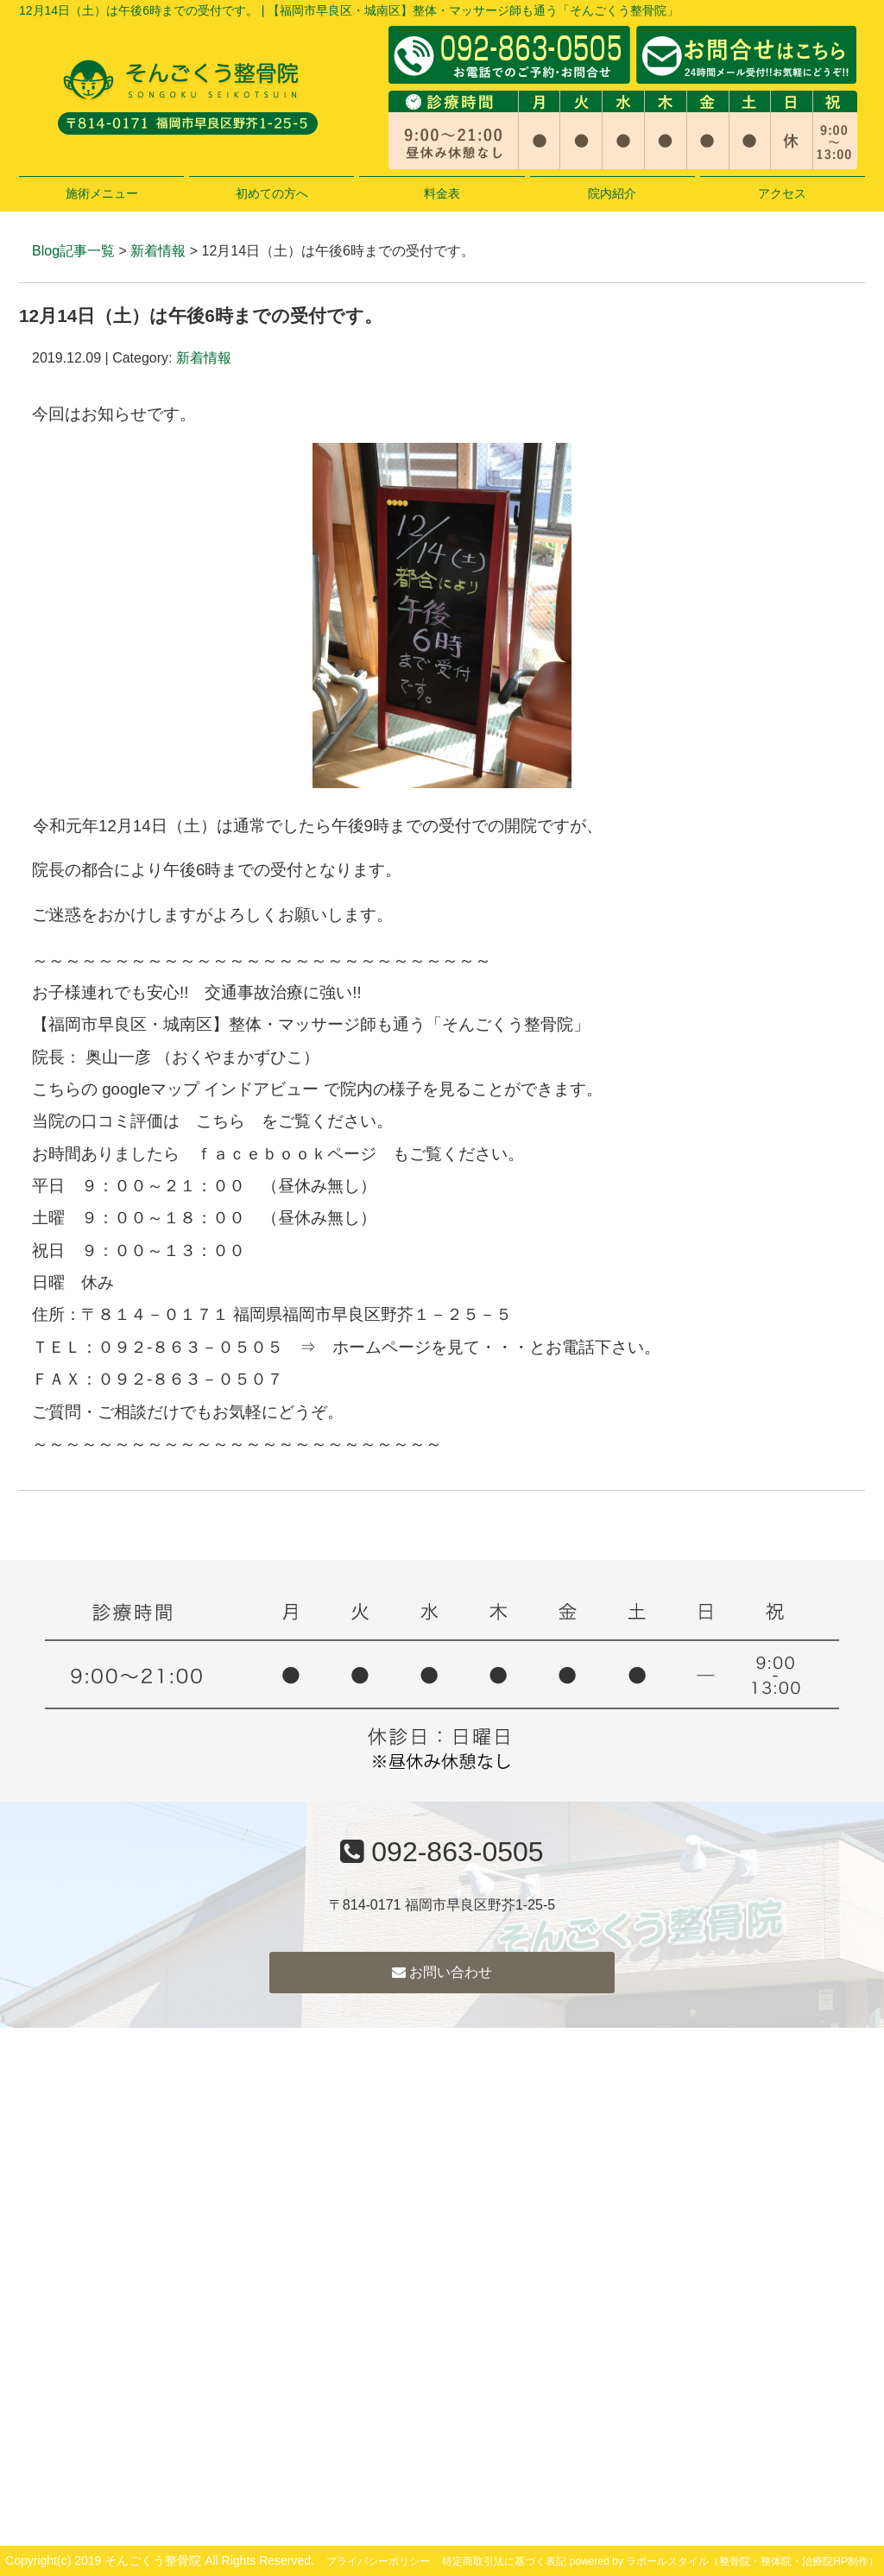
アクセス (782, 193)
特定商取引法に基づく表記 (504, 2561)
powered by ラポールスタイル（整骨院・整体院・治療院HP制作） (724, 2561)
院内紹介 (612, 193)
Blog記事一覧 (73, 250)
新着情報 (158, 250)
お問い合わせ (442, 1972)
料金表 (442, 193)
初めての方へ (272, 193)
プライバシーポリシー (378, 2561)
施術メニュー (102, 193)
